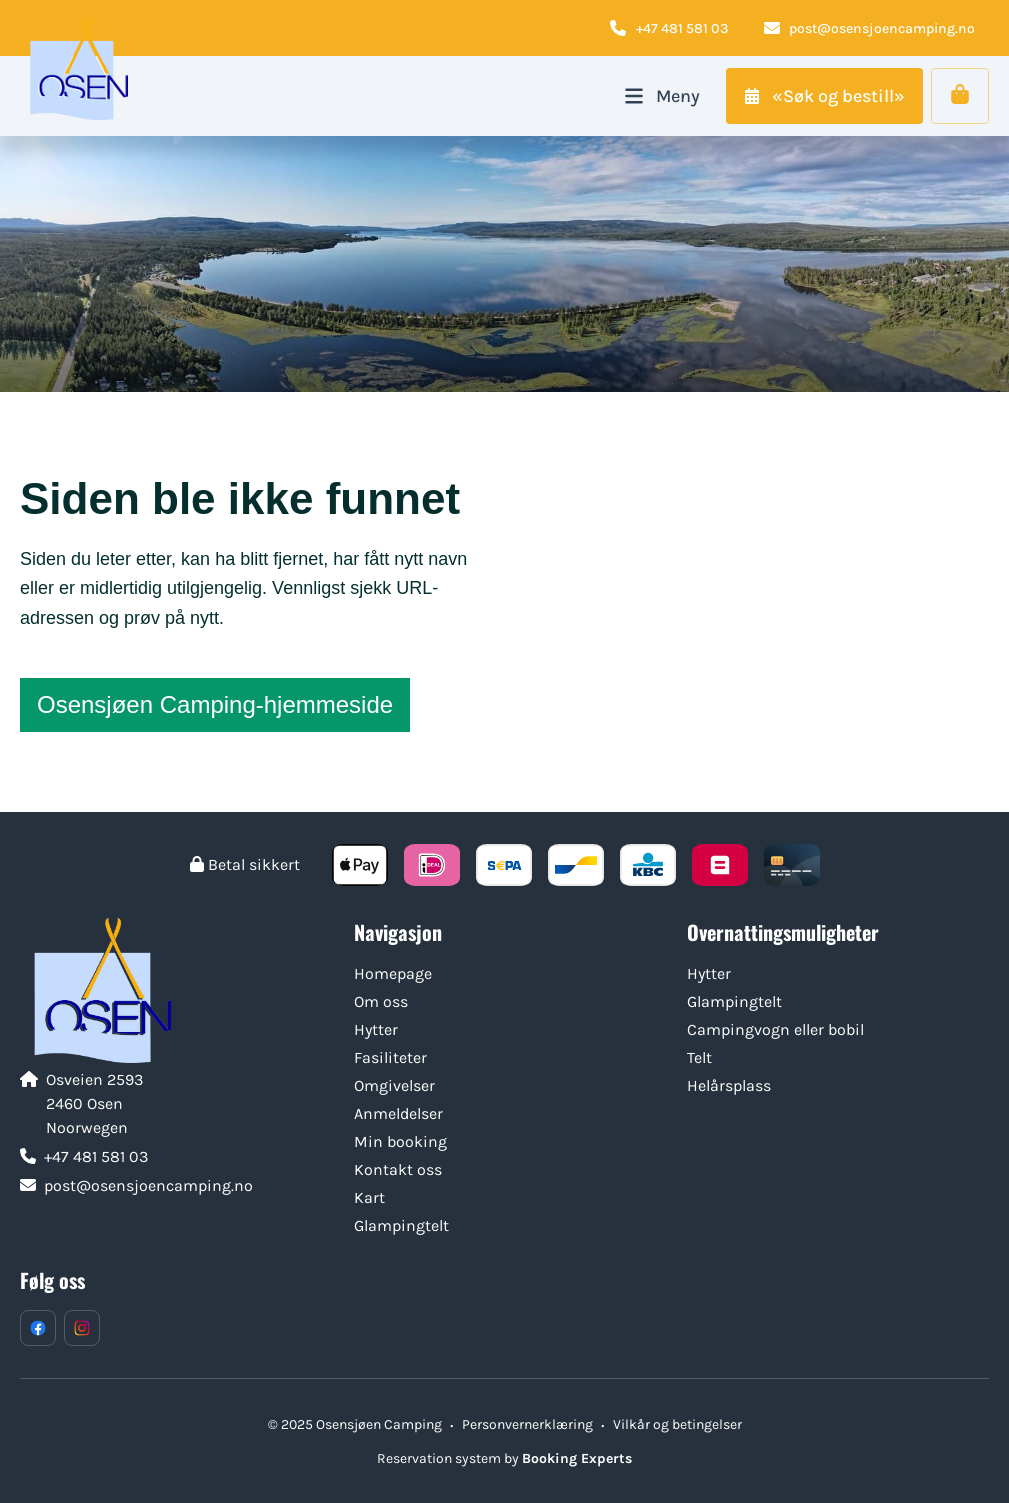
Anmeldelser (398, 1113)
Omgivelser (394, 1085)
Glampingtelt (401, 1225)
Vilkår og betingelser (677, 1424)
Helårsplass (729, 1085)
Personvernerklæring (527, 1424)
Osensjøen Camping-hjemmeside (215, 704)
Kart (369, 1197)
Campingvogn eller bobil (775, 1029)
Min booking (400, 1141)
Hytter (376, 1029)
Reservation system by (504, 1458)
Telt (699, 1057)
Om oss (381, 1001)
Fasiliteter (390, 1057)
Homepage (393, 973)
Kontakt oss (398, 1169)
